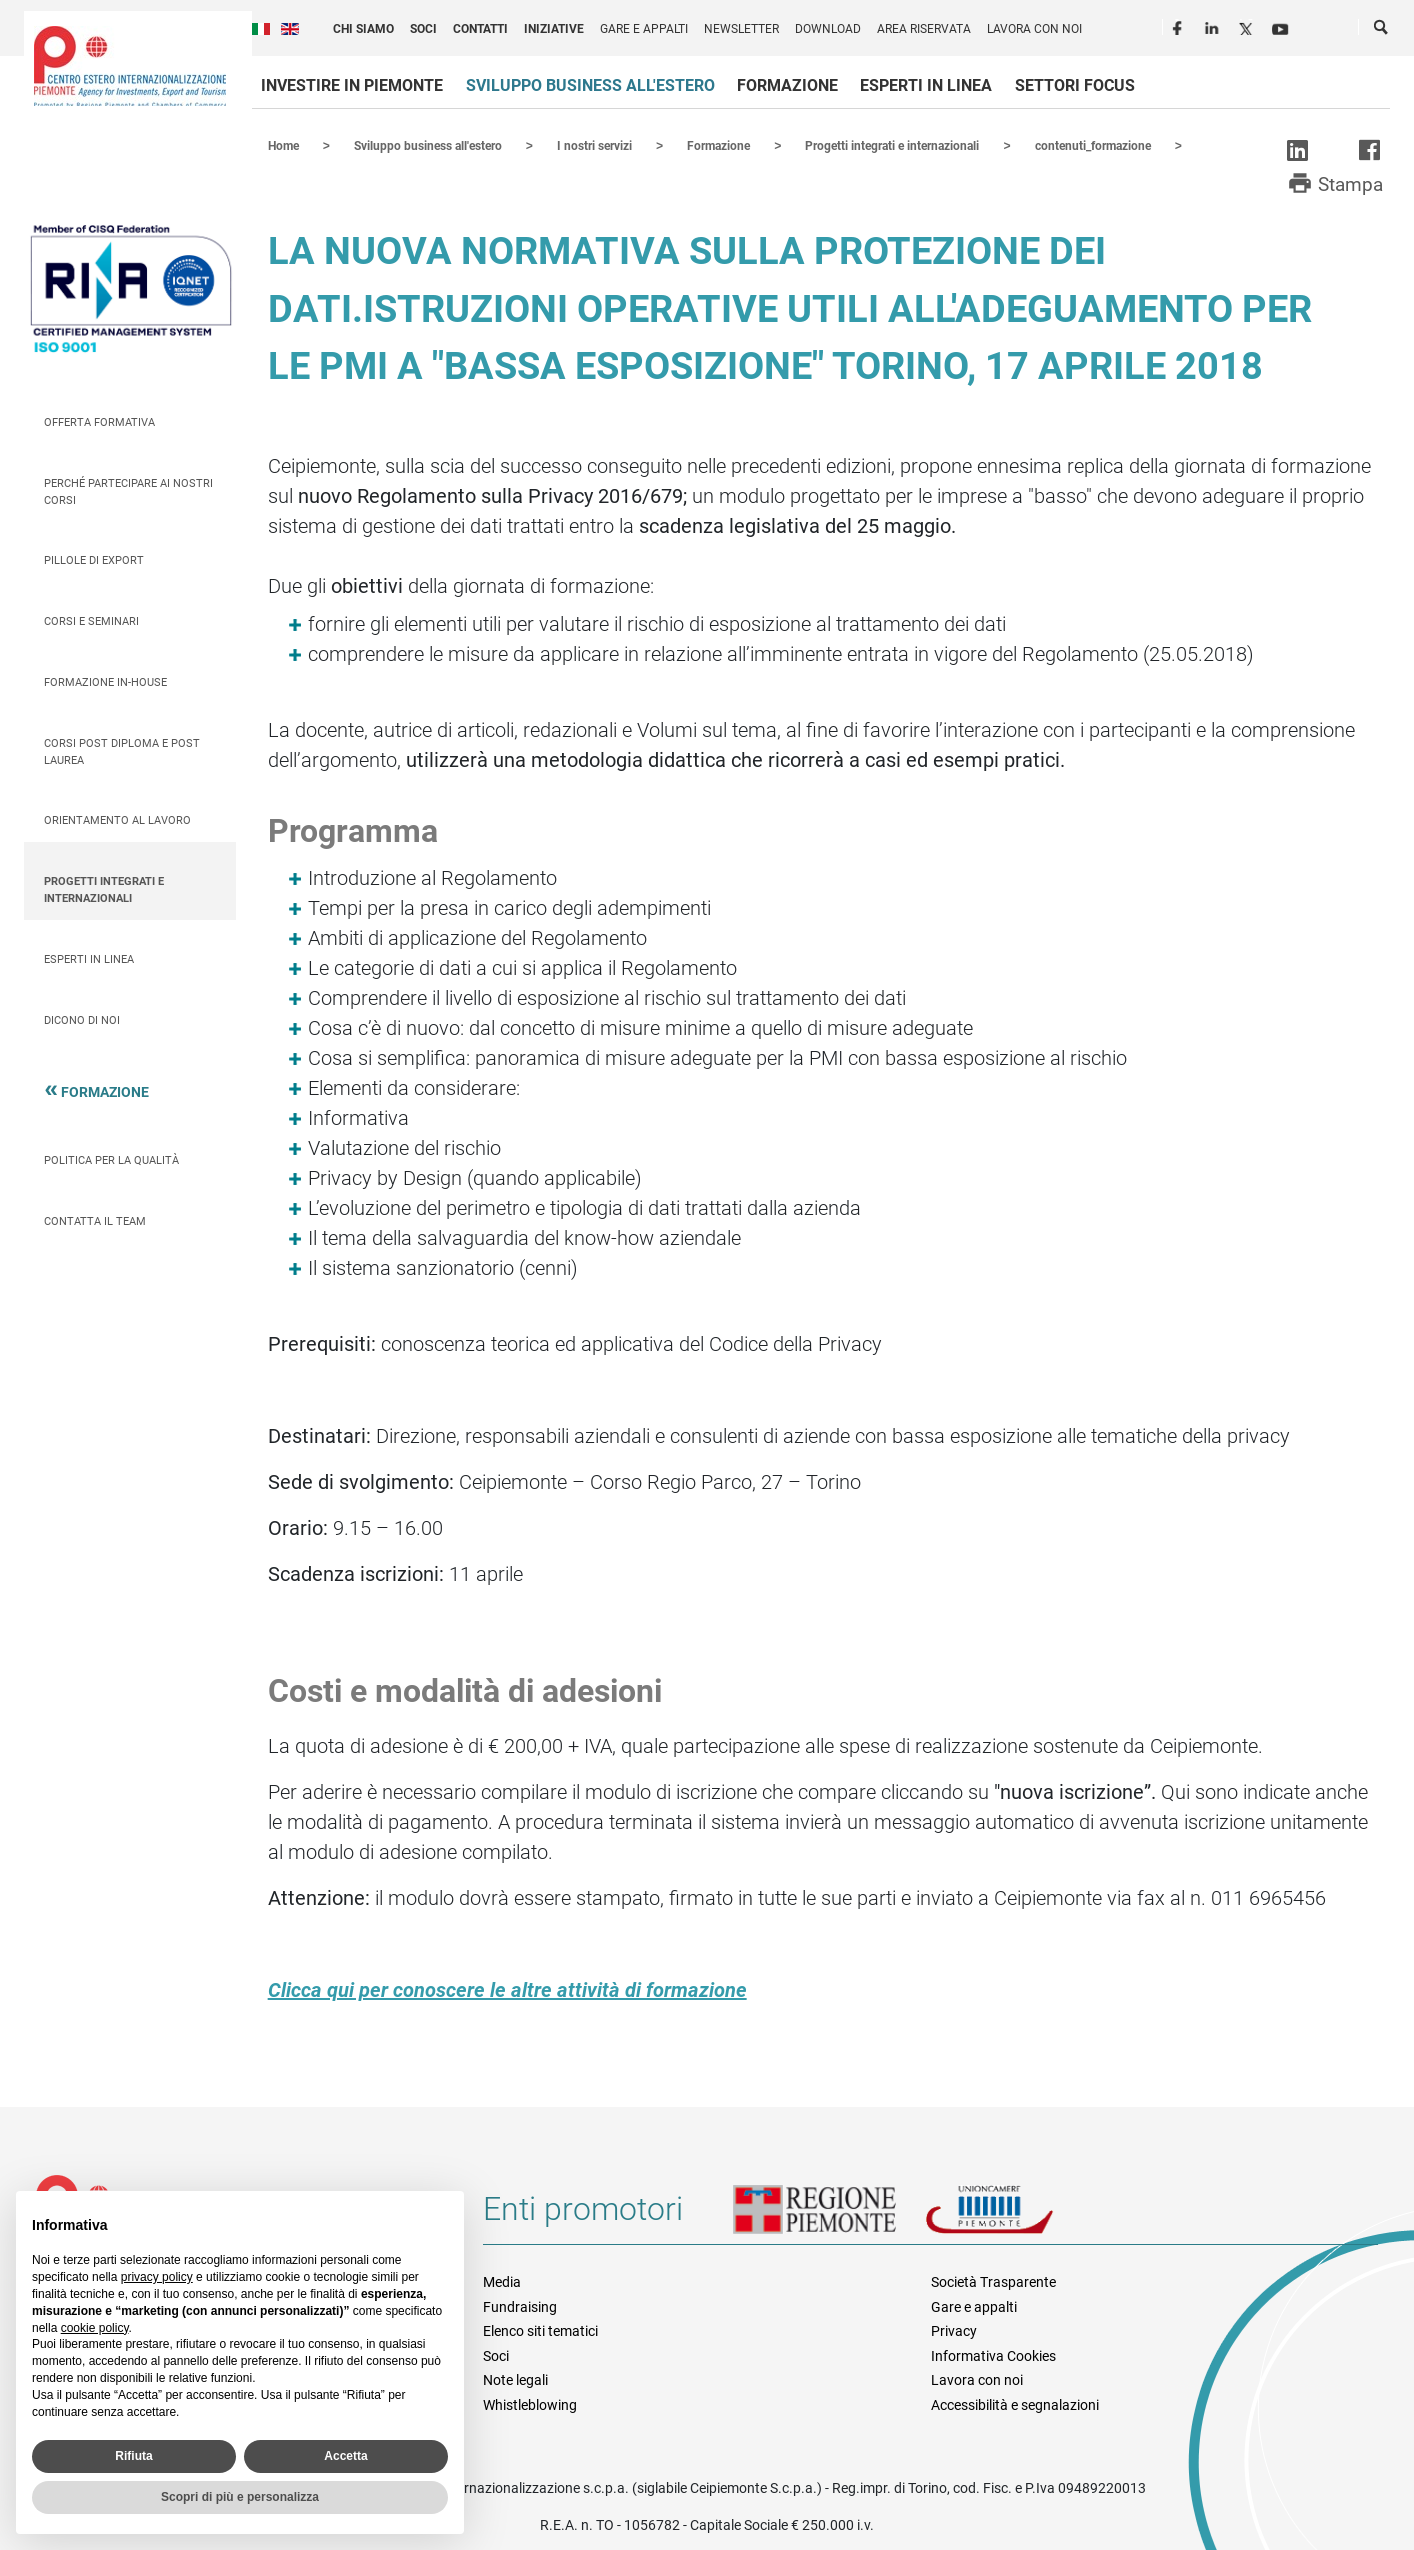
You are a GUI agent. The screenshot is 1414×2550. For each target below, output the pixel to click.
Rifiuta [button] (133, 2456)
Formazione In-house (105, 681)
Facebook (1180, 26)
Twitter (1248, 26)
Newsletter (741, 29)
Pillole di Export (94, 559)
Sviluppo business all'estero (590, 85)
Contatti (480, 29)
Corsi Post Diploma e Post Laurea (122, 751)
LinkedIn (1214, 26)
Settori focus (1075, 85)
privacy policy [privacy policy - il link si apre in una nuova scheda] (157, 2277)
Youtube (1282, 26)
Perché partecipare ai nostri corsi (128, 491)
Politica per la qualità (111, 1159)
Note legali (515, 2379)
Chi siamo (363, 29)
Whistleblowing (530, 2404)
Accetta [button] (345, 2456)
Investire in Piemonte (352, 85)
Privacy (954, 2330)
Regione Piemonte (829, 2216)
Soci (423, 29)
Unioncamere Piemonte (1017, 2216)
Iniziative (554, 29)
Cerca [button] (1382, 31)
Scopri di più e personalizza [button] (240, 2497)
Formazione (787, 85)
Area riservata (924, 29)
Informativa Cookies (993, 2355)
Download (828, 29)
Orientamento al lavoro (117, 819)
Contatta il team (95, 1220)
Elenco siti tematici (540, 2330)
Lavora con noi (1034, 29)
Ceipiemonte (130, 66)
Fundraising (520, 2306)
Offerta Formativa (99, 421)
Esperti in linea (926, 85)
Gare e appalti (644, 29)
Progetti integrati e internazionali (104, 889)
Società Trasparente (993, 2281)
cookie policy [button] (95, 2328)
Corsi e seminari (91, 620)
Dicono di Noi (82, 1019)
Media (502, 2281)
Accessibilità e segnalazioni (1015, 2404)
